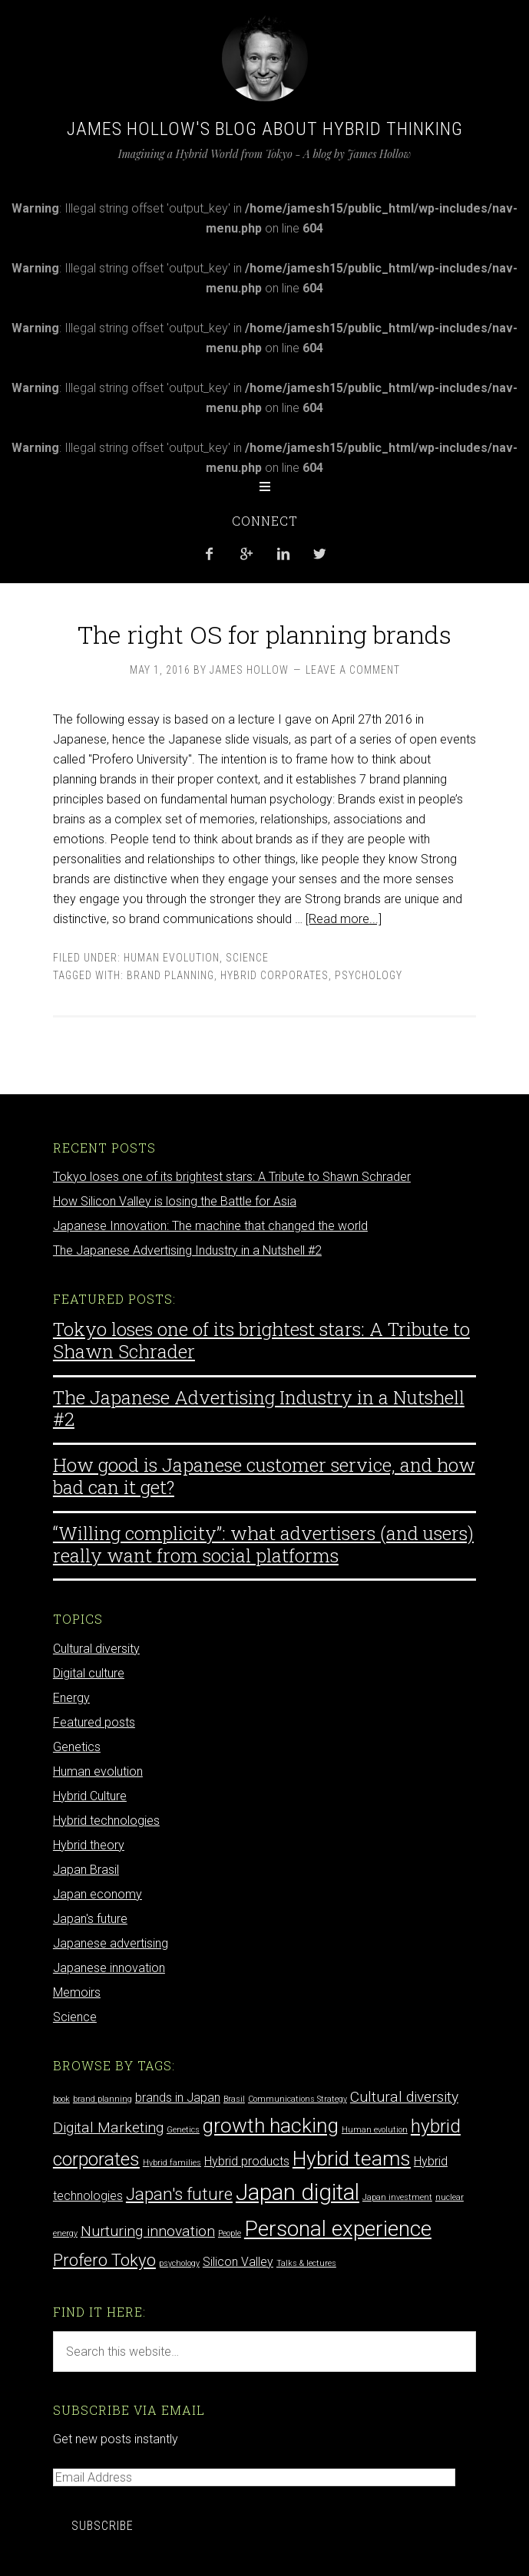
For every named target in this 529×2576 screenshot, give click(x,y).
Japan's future (90, 1918)
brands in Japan (177, 2097)
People (229, 2233)
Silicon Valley (238, 2261)
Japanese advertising (110, 1943)
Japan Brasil (86, 1869)
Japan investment (397, 2197)
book (61, 2099)
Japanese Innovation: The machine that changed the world (210, 1226)
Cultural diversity (96, 1648)
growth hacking (271, 2125)
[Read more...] (344, 919)
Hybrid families (172, 2163)
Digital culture (88, 1673)
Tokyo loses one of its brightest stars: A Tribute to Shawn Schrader (232, 1176)
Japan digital (297, 2192)
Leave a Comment (353, 670)
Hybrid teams (352, 2158)
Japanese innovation (109, 1968)
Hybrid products (246, 2161)
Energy (71, 1697)
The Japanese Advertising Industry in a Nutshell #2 (187, 1250)
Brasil (234, 2099)
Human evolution (172, 958)
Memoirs (77, 1992)
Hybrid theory (88, 1845)
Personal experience (337, 2228)
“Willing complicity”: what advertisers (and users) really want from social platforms (263, 1544)
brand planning (170, 975)
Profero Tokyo (104, 2260)
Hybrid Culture (90, 1796)
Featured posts (94, 1722)
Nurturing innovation (148, 2231)
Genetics (77, 1747)
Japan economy (97, 1894)
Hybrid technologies (106, 1820)
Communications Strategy (297, 2099)
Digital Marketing (108, 2127)
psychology (368, 975)
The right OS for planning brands (264, 634)
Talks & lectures (306, 2263)
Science (247, 958)
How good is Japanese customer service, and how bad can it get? (264, 1476)
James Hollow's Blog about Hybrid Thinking (265, 129)
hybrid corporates (274, 975)
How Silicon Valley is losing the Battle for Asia (174, 1201)
